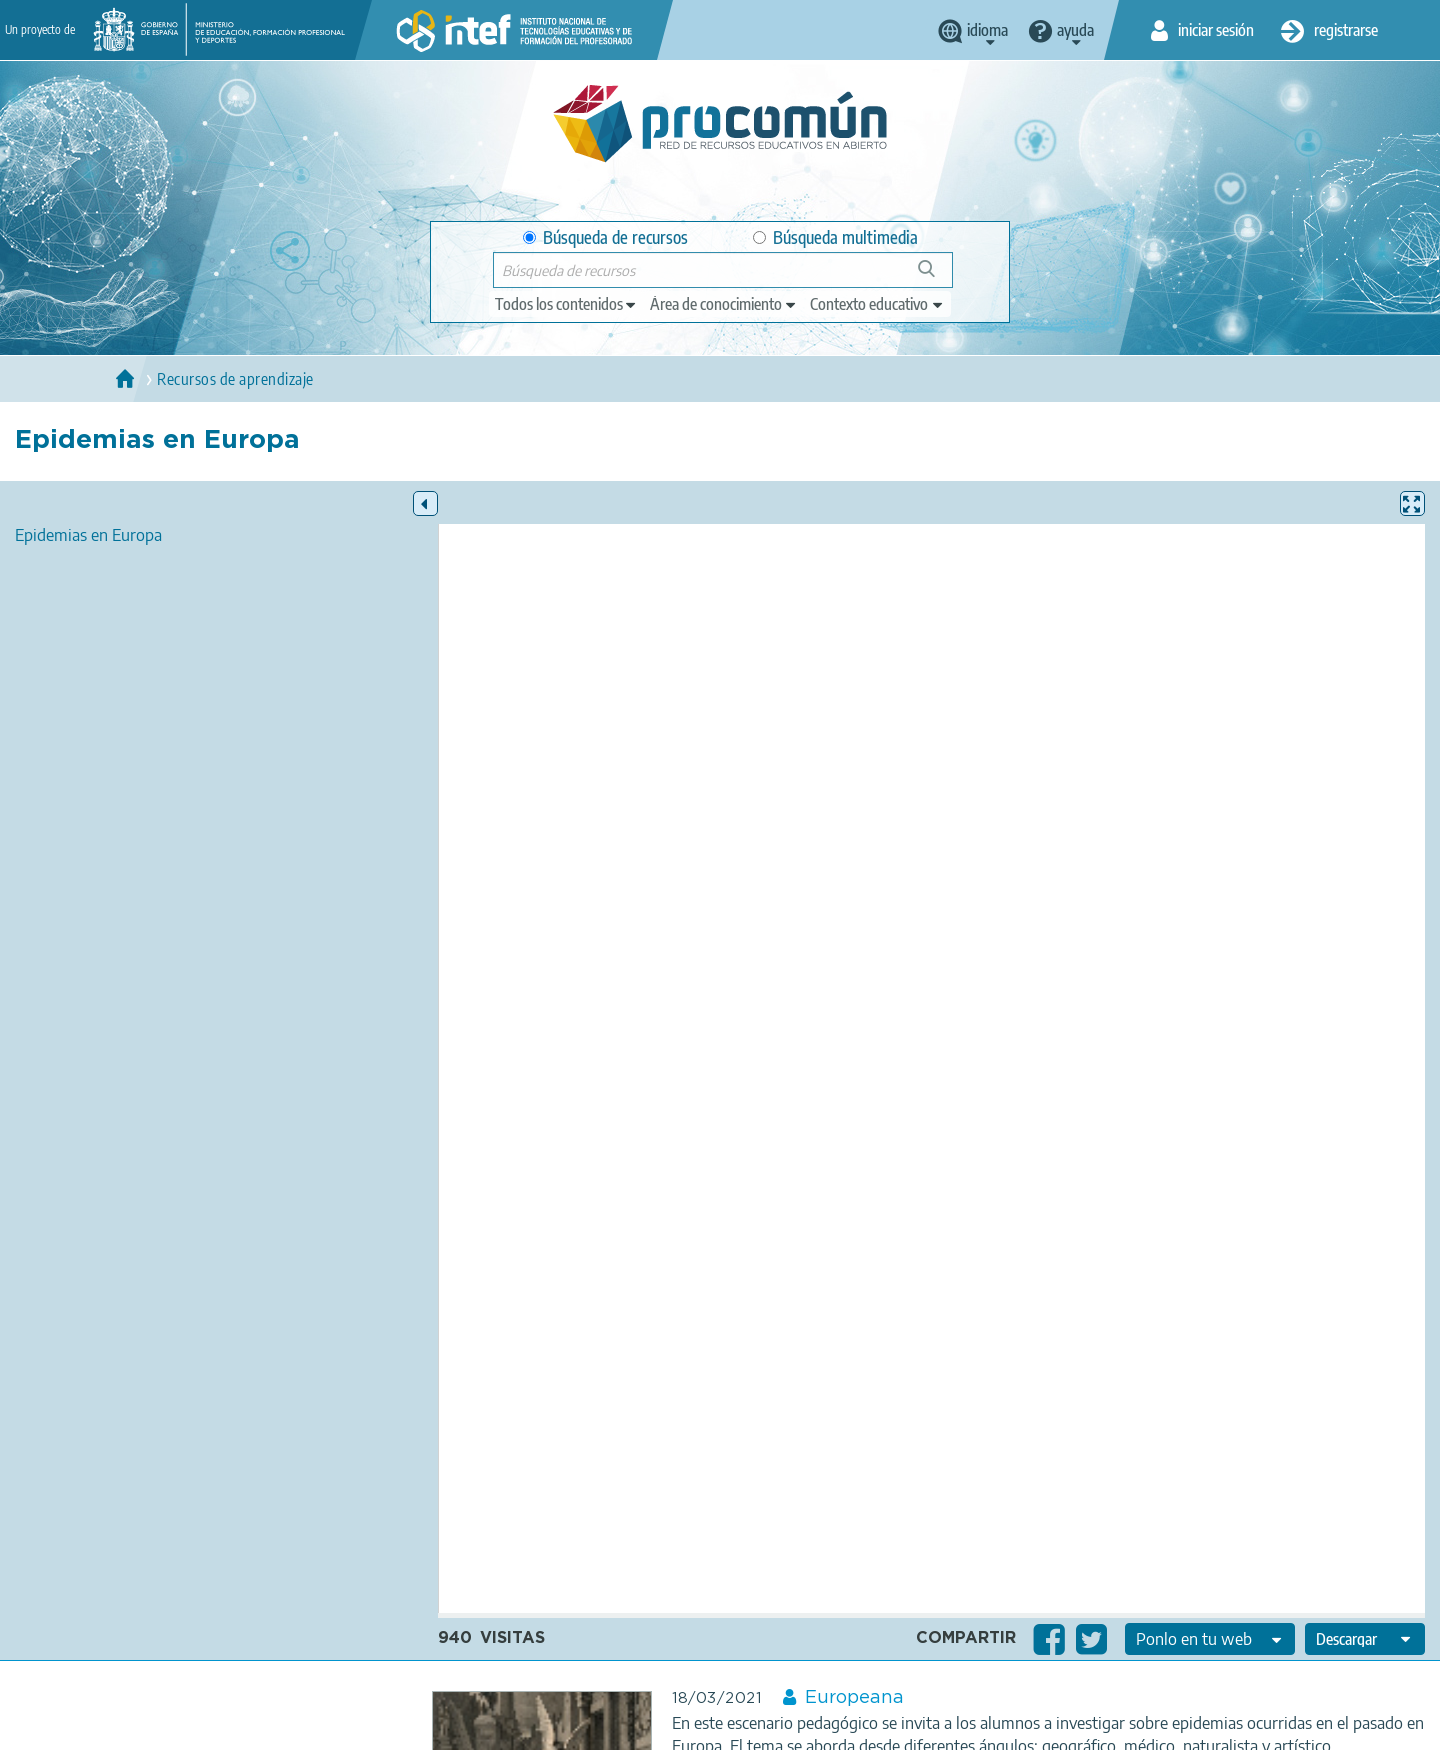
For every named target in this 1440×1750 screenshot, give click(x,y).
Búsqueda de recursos (605, 237)
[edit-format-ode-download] (1365, 1639)
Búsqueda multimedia (835, 237)
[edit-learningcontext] (877, 304)
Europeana (854, 1698)
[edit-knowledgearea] (724, 304)
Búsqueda (937, 276)
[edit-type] (566, 304)
